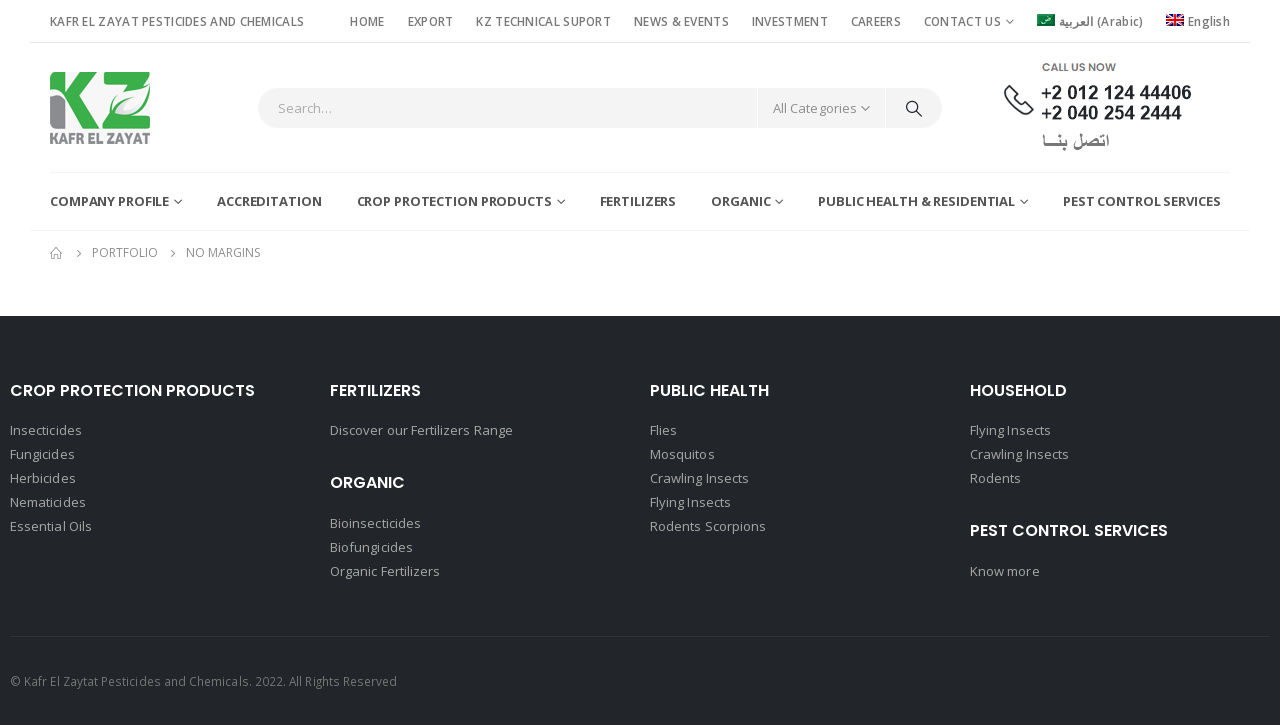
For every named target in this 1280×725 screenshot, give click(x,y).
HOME (367, 21)
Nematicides (48, 502)
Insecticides (46, 430)
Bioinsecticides (375, 523)
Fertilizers (638, 201)
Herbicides (43, 478)
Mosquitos (682, 454)
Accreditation (269, 201)
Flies (663, 430)
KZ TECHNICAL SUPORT (543, 21)
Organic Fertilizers (385, 571)
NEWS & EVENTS (681, 21)
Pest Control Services (1141, 201)
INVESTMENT (790, 21)
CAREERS (876, 21)
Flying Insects (690, 502)
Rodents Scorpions (708, 526)
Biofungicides (371, 547)
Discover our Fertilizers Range (421, 430)
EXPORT (431, 21)
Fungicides (42, 454)
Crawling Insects (699, 478)
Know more (1005, 571)
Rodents (995, 478)
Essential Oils (51, 526)
